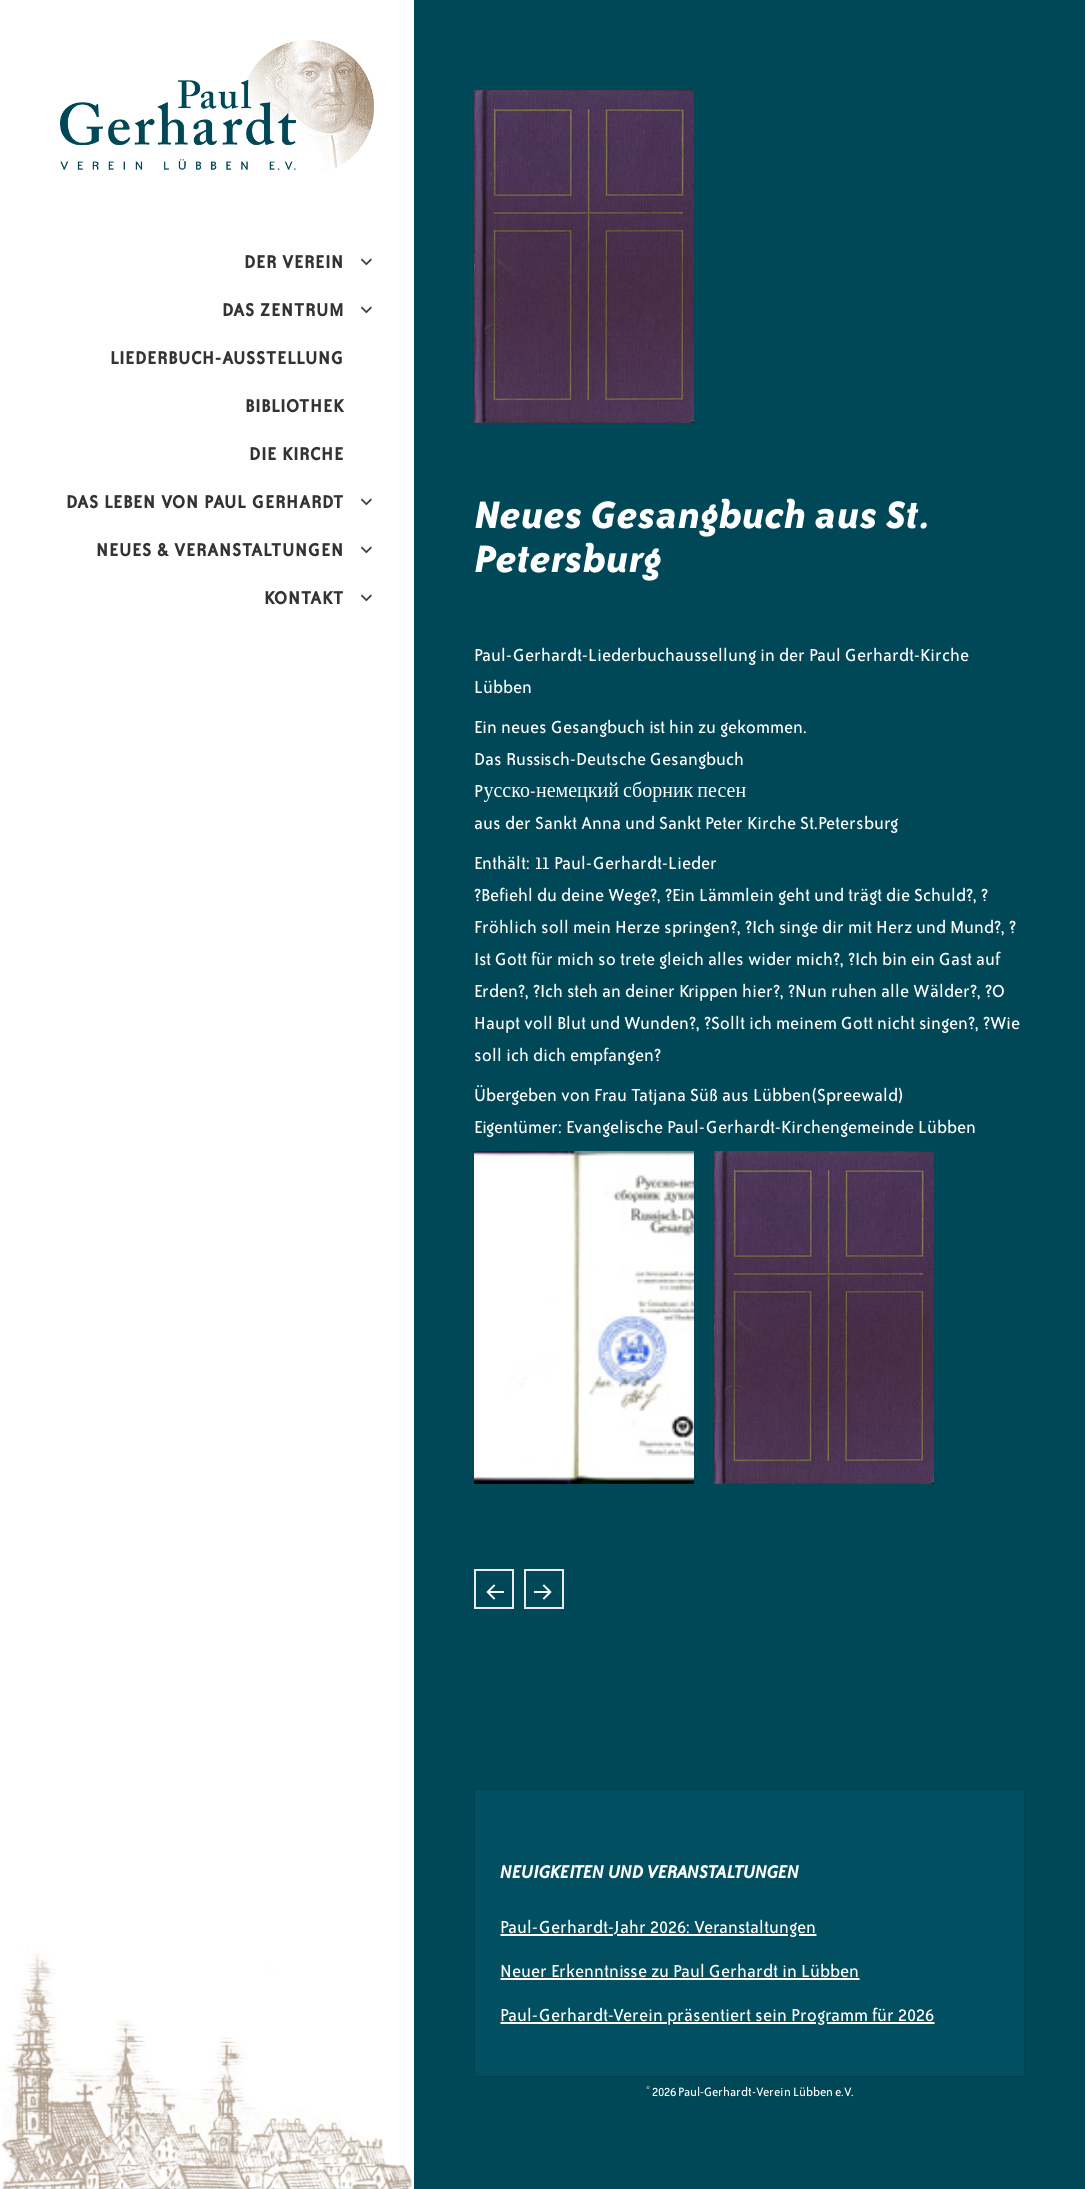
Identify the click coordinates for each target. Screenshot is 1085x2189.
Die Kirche (296, 454)
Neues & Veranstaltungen (220, 550)
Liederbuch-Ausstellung (227, 358)
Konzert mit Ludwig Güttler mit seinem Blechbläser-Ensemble (494, 1589)
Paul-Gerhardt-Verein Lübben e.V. (246, 56)
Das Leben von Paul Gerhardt (205, 502)
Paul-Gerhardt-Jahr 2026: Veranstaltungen (658, 1927)
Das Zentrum (283, 310)
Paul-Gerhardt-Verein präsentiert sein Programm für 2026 (717, 2015)
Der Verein (294, 262)
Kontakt (304, 598)
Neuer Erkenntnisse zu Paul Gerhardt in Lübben (679, 1971)
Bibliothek (294, 406)
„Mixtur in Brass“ (544, 1589)
